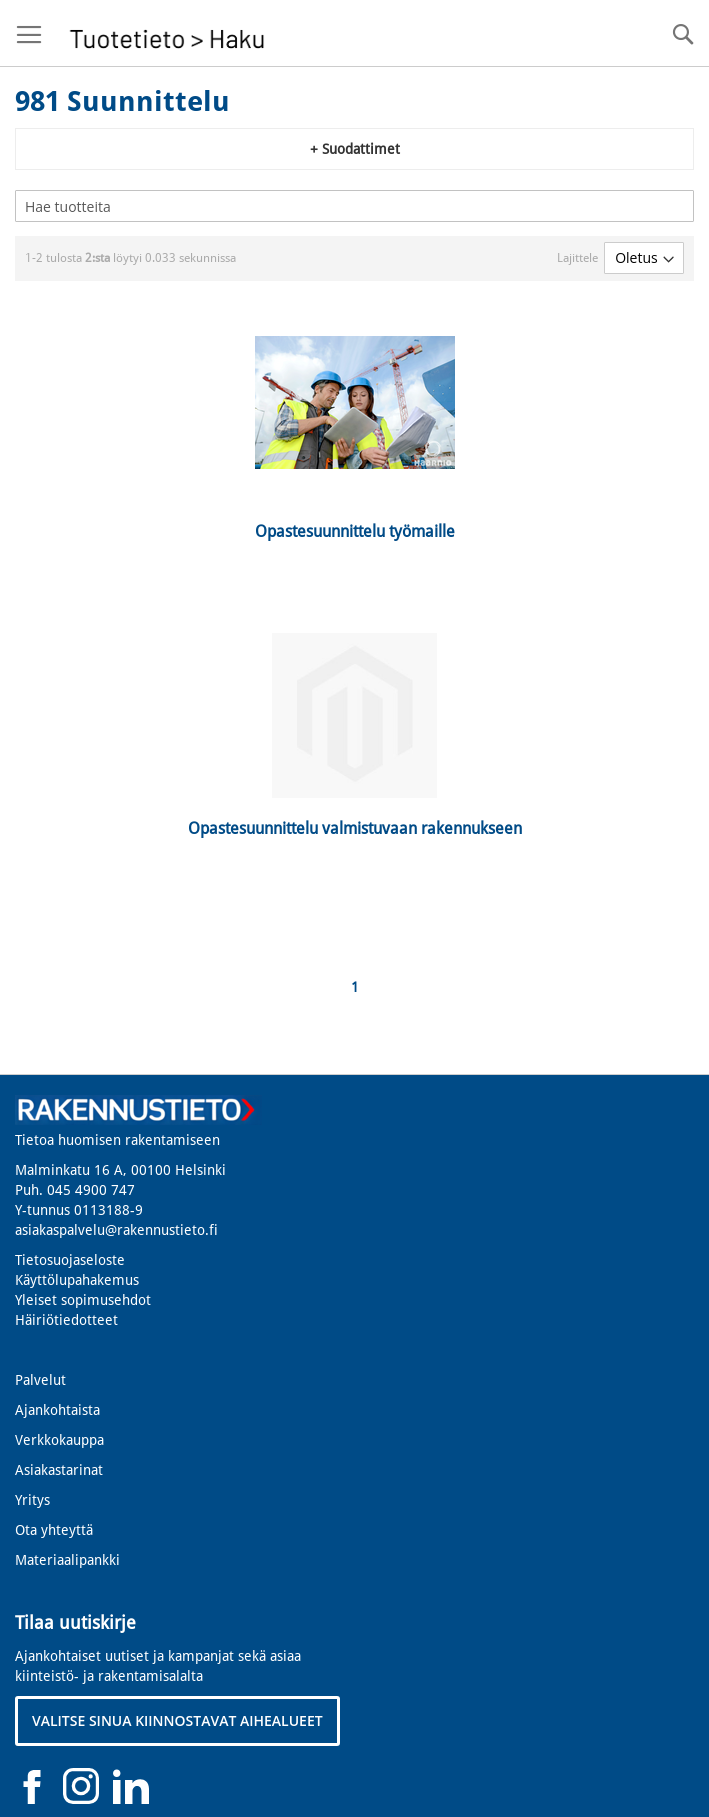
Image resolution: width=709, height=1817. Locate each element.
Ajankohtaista (57, 1410)
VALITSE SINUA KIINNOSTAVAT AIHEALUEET (177, 1720)
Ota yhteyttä (54, 1530)
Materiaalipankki (67, 1560)
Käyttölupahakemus (77, 1280)
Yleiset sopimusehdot (83, 1300)
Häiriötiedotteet (66, 1320)
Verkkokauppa (59, 1440)
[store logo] (167, 33)
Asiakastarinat (59, 1470)
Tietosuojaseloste (70, 1260)
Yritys (32, 1500)
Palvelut (40, 1380)
